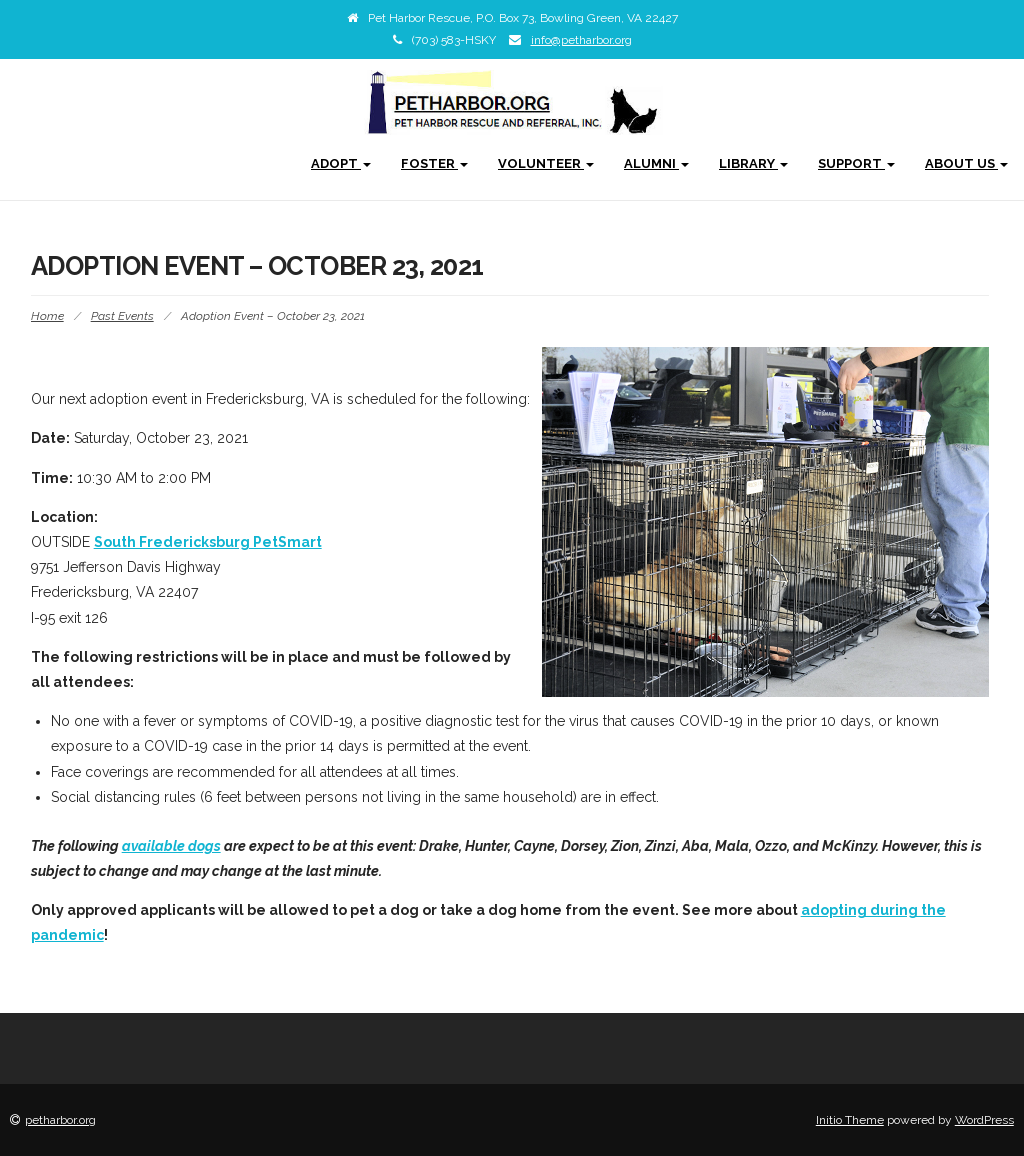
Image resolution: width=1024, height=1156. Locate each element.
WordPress (984, 1120)
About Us (966, 163)
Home (47, 316)
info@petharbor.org (581, 40)
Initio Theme (850, 1120)
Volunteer (546, 163)
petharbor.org (60, 1120)
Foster (434, 163)
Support (856, 163)
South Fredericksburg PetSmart (208, 542)
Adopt (341, 163)
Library (753, 163)
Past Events (122, 316)
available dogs (171, 846)
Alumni (656, 163)
